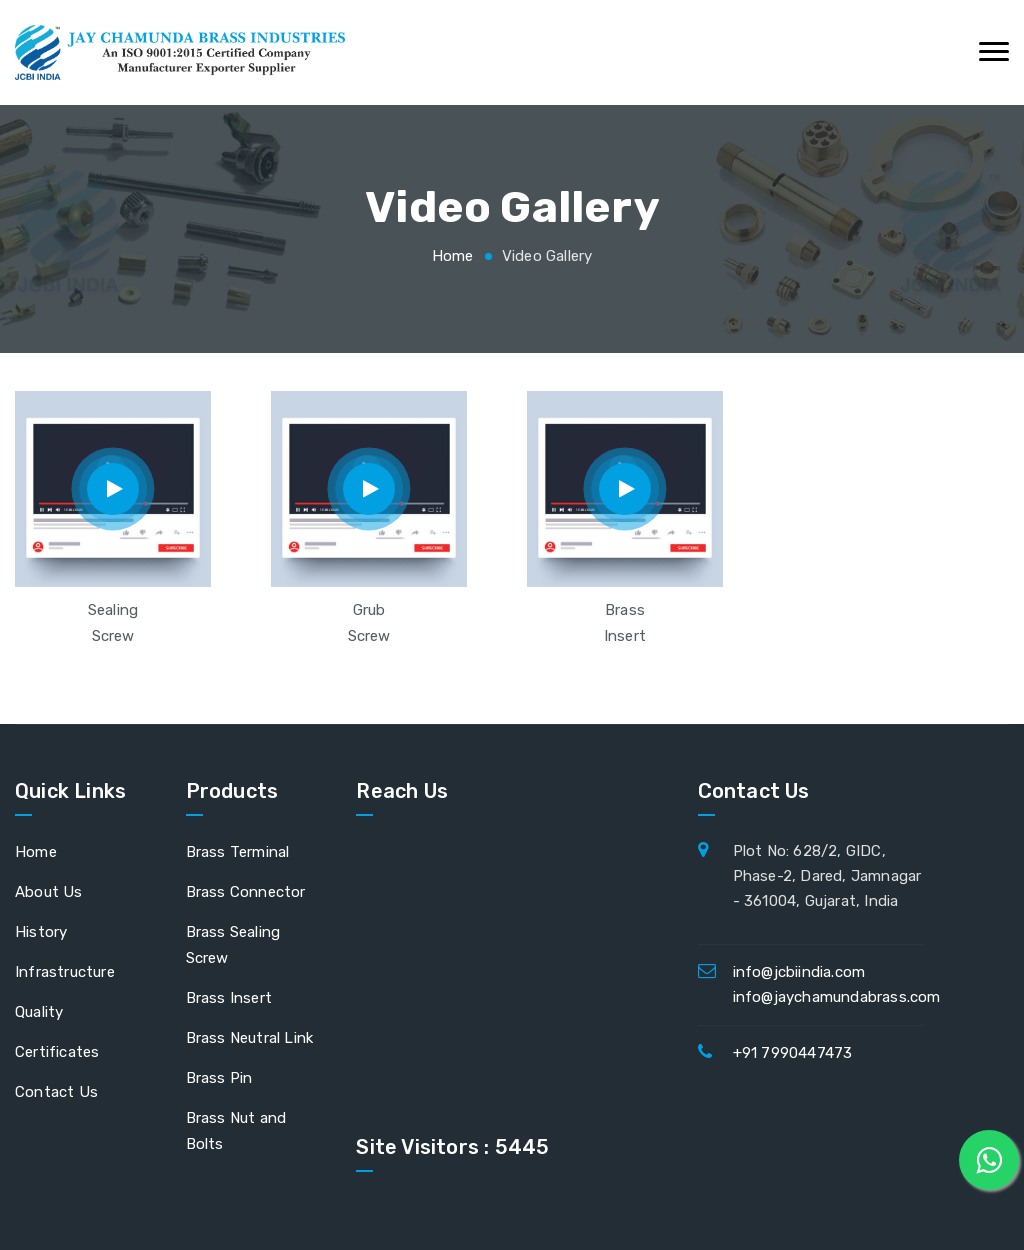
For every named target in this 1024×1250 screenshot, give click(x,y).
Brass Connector (246, 892)
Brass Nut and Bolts (236, 1131)
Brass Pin (219, 1078)
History (41, 932)
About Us (49, 892)
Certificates (57, 1052)
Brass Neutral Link (250, 1038)
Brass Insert (229, 998)
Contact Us (56, 1092)
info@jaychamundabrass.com (837, 997)
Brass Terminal (238, 852)
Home (453, 256)
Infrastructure (65, 972)
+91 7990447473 (793, 1053)
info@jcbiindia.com (799, 972)
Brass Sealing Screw (233, 945)
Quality (39, 1012)
